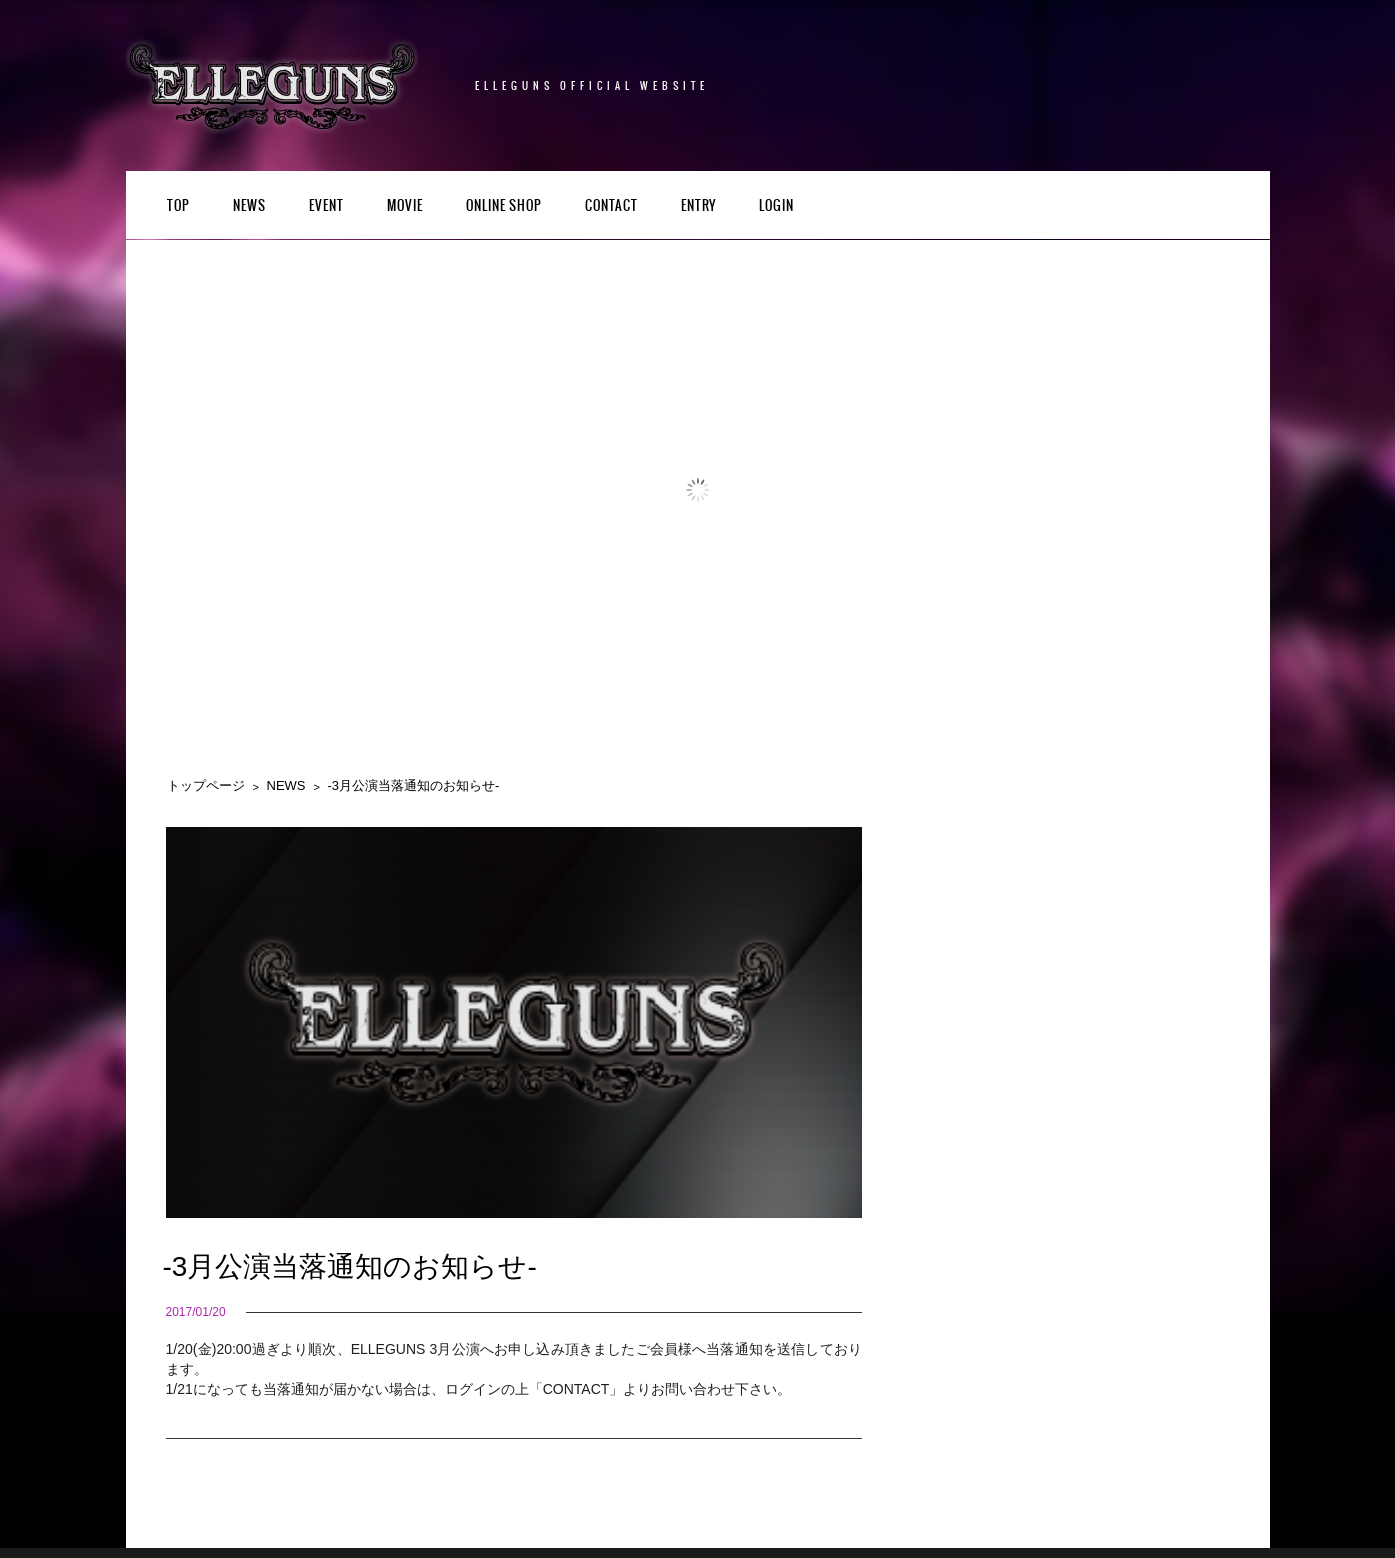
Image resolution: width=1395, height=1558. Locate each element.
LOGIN (776, 206)
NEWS (249, 206)
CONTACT (611, 206)
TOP (178, 206)
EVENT (326, 206)
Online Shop (504, 206)
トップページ (206, 785)
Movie (405, 206)
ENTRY (698, 206)
